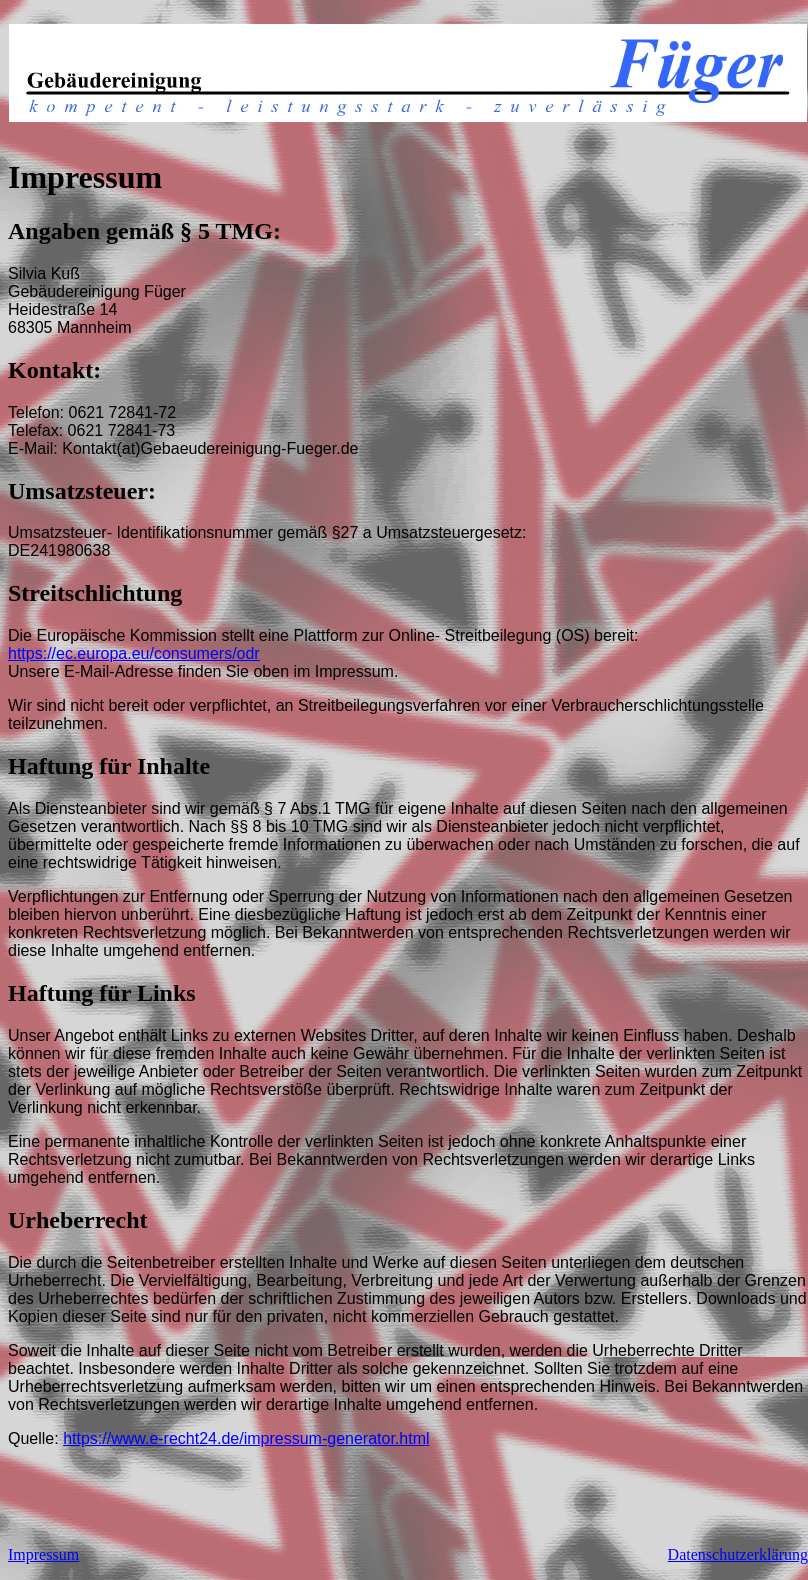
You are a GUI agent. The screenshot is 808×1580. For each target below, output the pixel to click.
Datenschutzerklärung (738, 1554)
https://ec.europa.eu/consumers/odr (134, 653)
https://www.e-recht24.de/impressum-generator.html (246, 1438)
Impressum (43, 1554)
